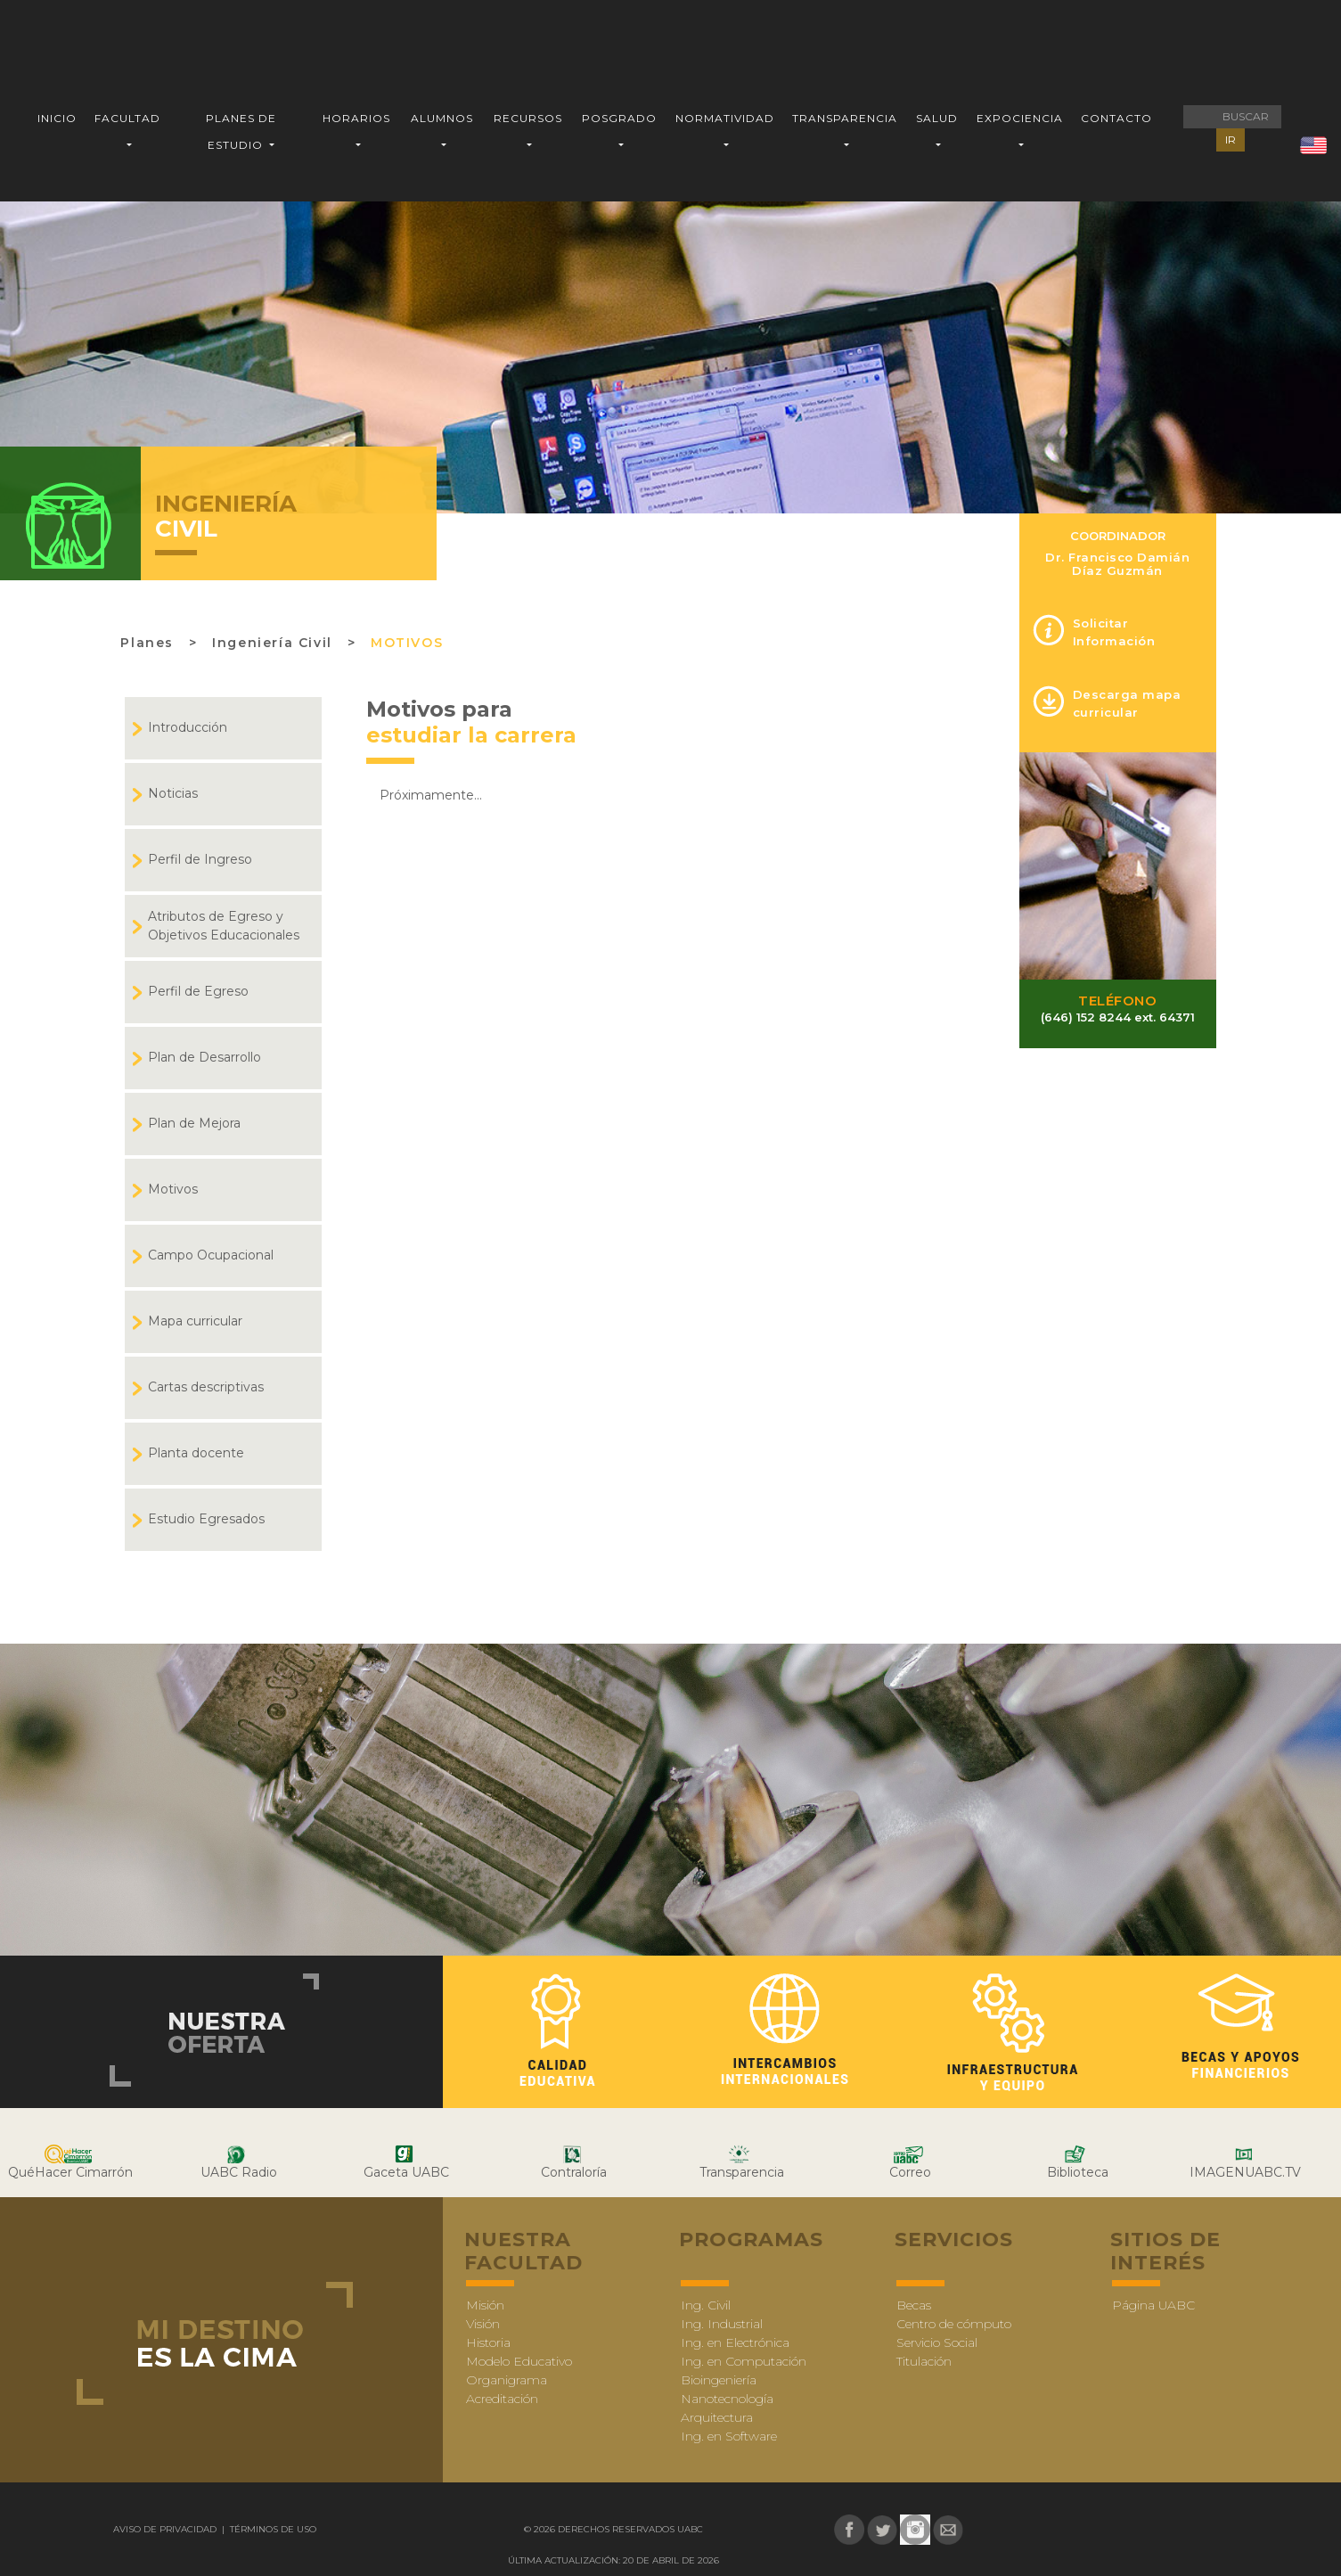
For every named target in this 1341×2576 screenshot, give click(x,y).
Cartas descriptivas (206, 1387)
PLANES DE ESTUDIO (241, 131)
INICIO (57, 118)
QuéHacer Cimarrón (70, 2172)
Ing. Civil (706, 2305)
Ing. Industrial (722, 2324)
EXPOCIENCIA (1020, 118)
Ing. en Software (729, 2436)
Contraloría (574, 2172)
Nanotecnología (727, 2399)
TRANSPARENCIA (844, 118)
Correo (910, 2172)
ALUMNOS (442, 118)
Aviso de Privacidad (166, 2529)
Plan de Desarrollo (204, 1057)
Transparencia (741, 2172)
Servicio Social (936, 2342)
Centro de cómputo (953, 2324)
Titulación (924, 2361)
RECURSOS (528, 118)
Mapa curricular (195, 1321)
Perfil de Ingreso (200, 859)
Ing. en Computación (743, 2361)
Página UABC (1153, 2305)
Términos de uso (271, 2529)
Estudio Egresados (206, 1519)
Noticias (173, 793)
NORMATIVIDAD (724, 118)
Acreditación (502, 2399)
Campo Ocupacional (211, 1255)
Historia (488, 2342)
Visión (483, 2324)
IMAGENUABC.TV (1245, 2172)
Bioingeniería (718, 2380)
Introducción (187, 727)
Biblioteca (1077, 2172)
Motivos (407, 643)
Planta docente (196, 1453)
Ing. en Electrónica (735, 2342)
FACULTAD (127, 118)
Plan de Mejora (194, 1123)
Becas (913, 2305)
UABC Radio (238, 2172)
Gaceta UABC (406, 2172)
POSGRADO (619, 118)
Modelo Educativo (519, 2361)
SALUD (937, 118)
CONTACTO (1116, 118)
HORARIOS (356, 118)
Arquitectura (717, 2417)
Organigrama (506, 2380)
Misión (485, 2305)
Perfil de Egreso (198, 991)
